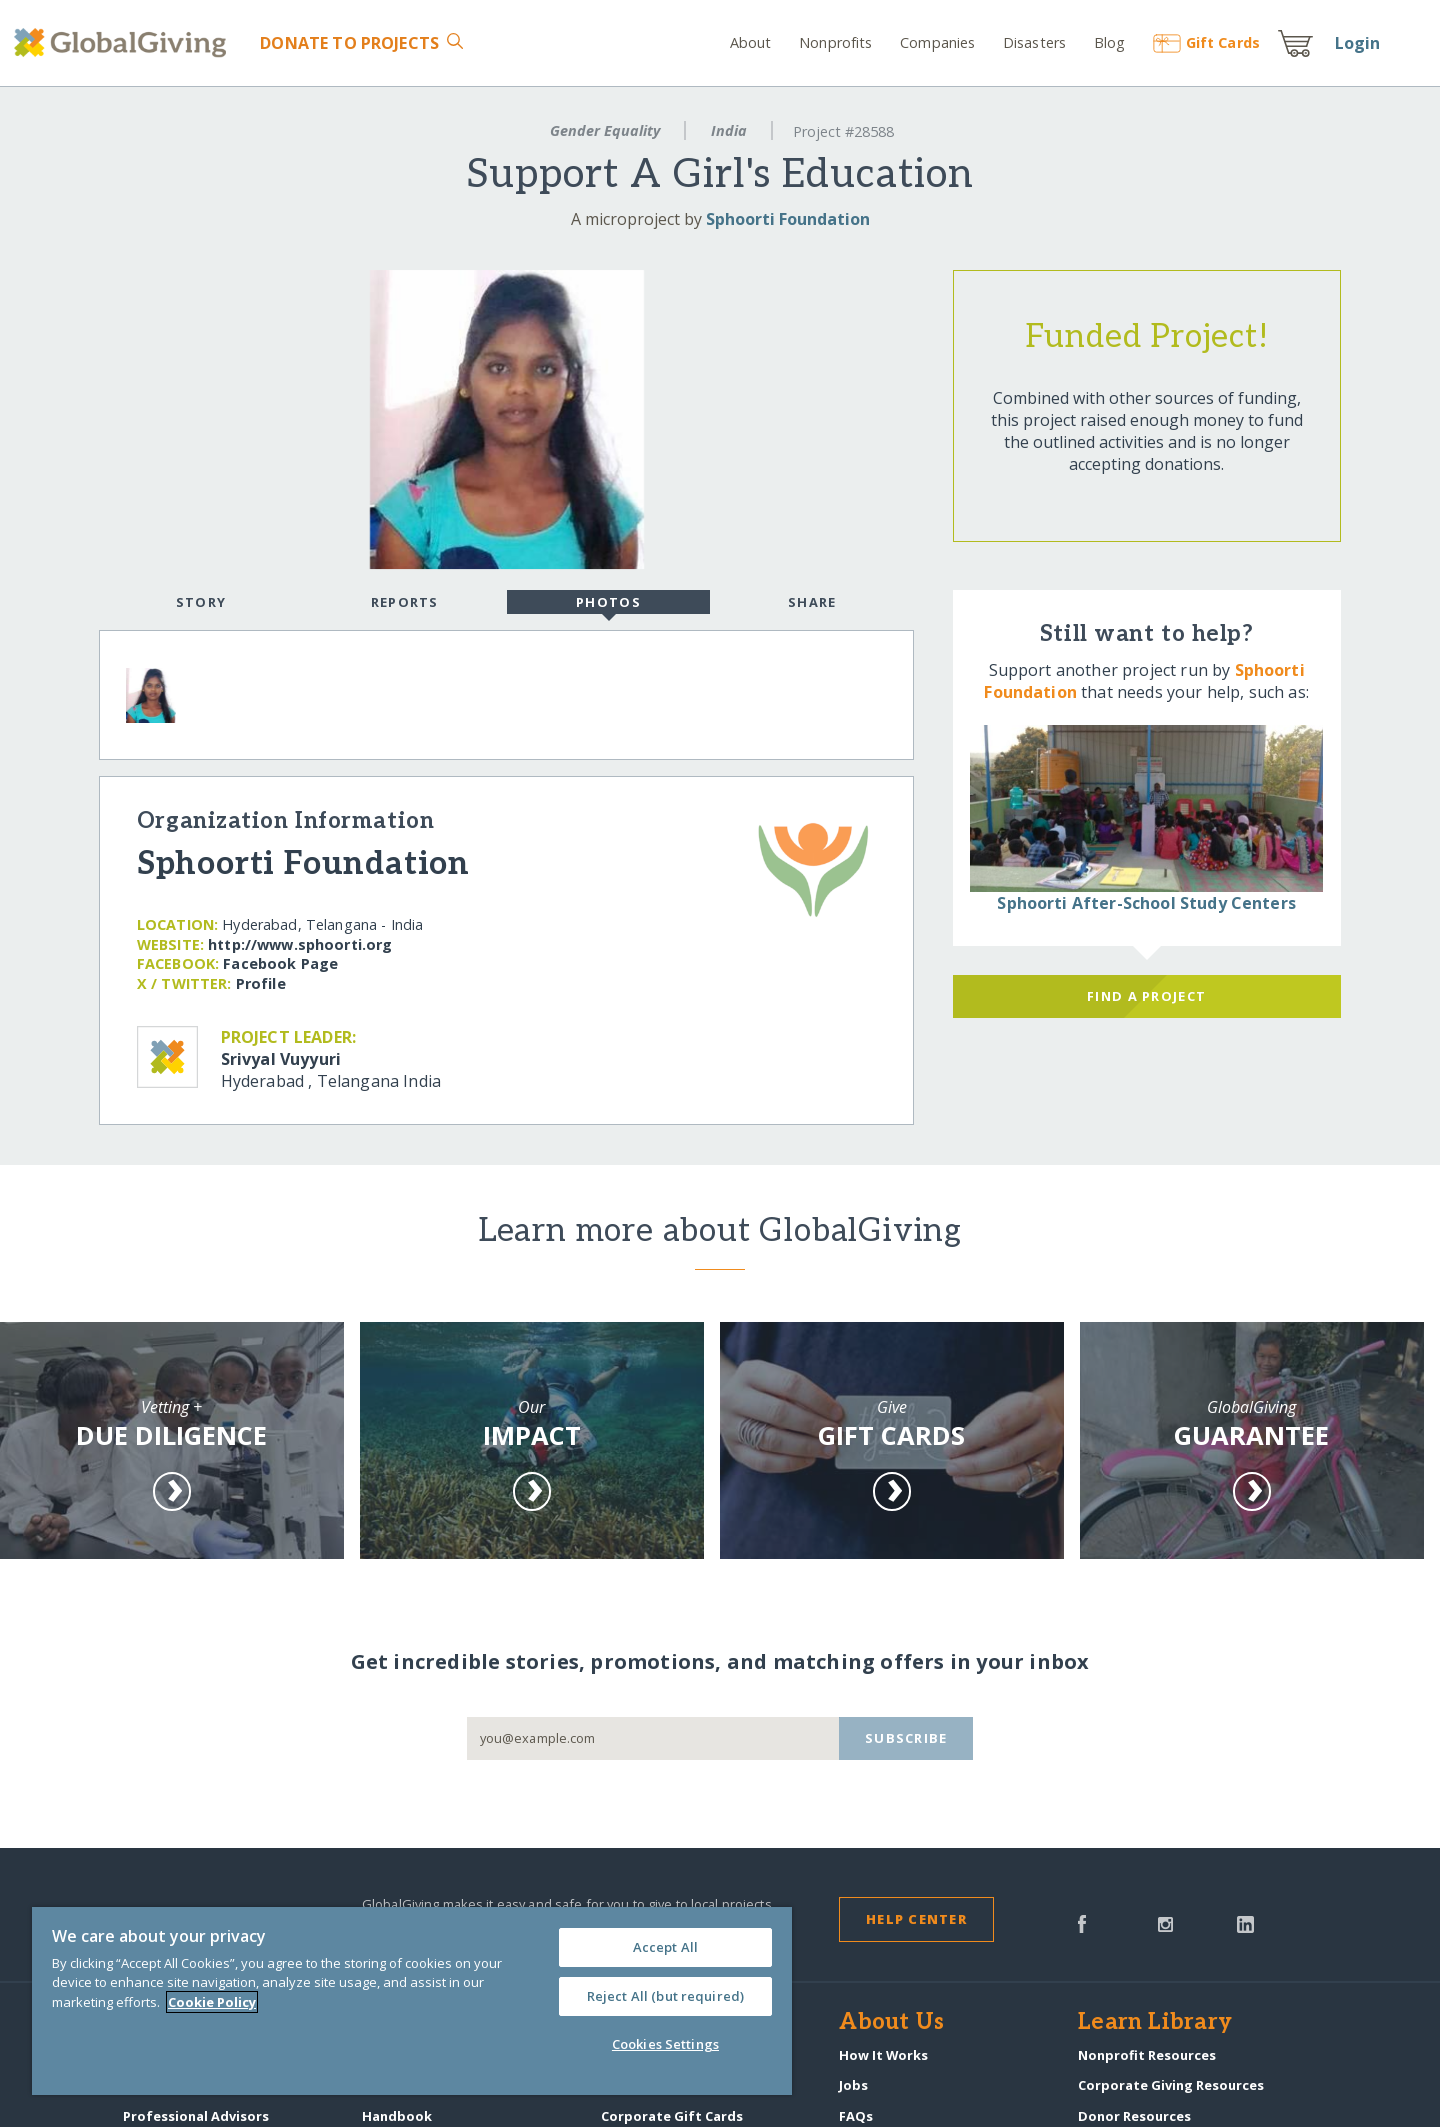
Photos (608, 604)
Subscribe (906, 1738)
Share (812, 602)
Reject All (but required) (665, 1996)
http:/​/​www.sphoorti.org (300, 944)
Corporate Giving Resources (1171, 2085)
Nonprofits (835, 42)
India (729, 130)
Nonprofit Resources (1147, 2055)
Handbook (397, 2116)
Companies (937, 42)
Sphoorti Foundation (788, 219)
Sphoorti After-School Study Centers (1146, 903)
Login (1358, 43)
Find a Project (1146, 996)
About (751, 42)
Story (201, 602)
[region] (412, 2001)
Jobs (853, 2085)
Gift (1206, 42)
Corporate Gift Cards (672, 2116)
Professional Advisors (196, 2116)
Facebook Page (280, 963)
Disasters (1034, 42)
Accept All (665, 1947)
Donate (349, 43)
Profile (261, 983)
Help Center (916, 1919)
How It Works (883, 2055)
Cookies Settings (665, 2044)
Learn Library (1155, 2023)
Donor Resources (1134, 2116)
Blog (1110, 42)
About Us (891, 2023)
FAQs (856, 2116)
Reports (405, 602)
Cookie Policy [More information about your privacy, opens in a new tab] (212, 2002)
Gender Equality (605, 130)
